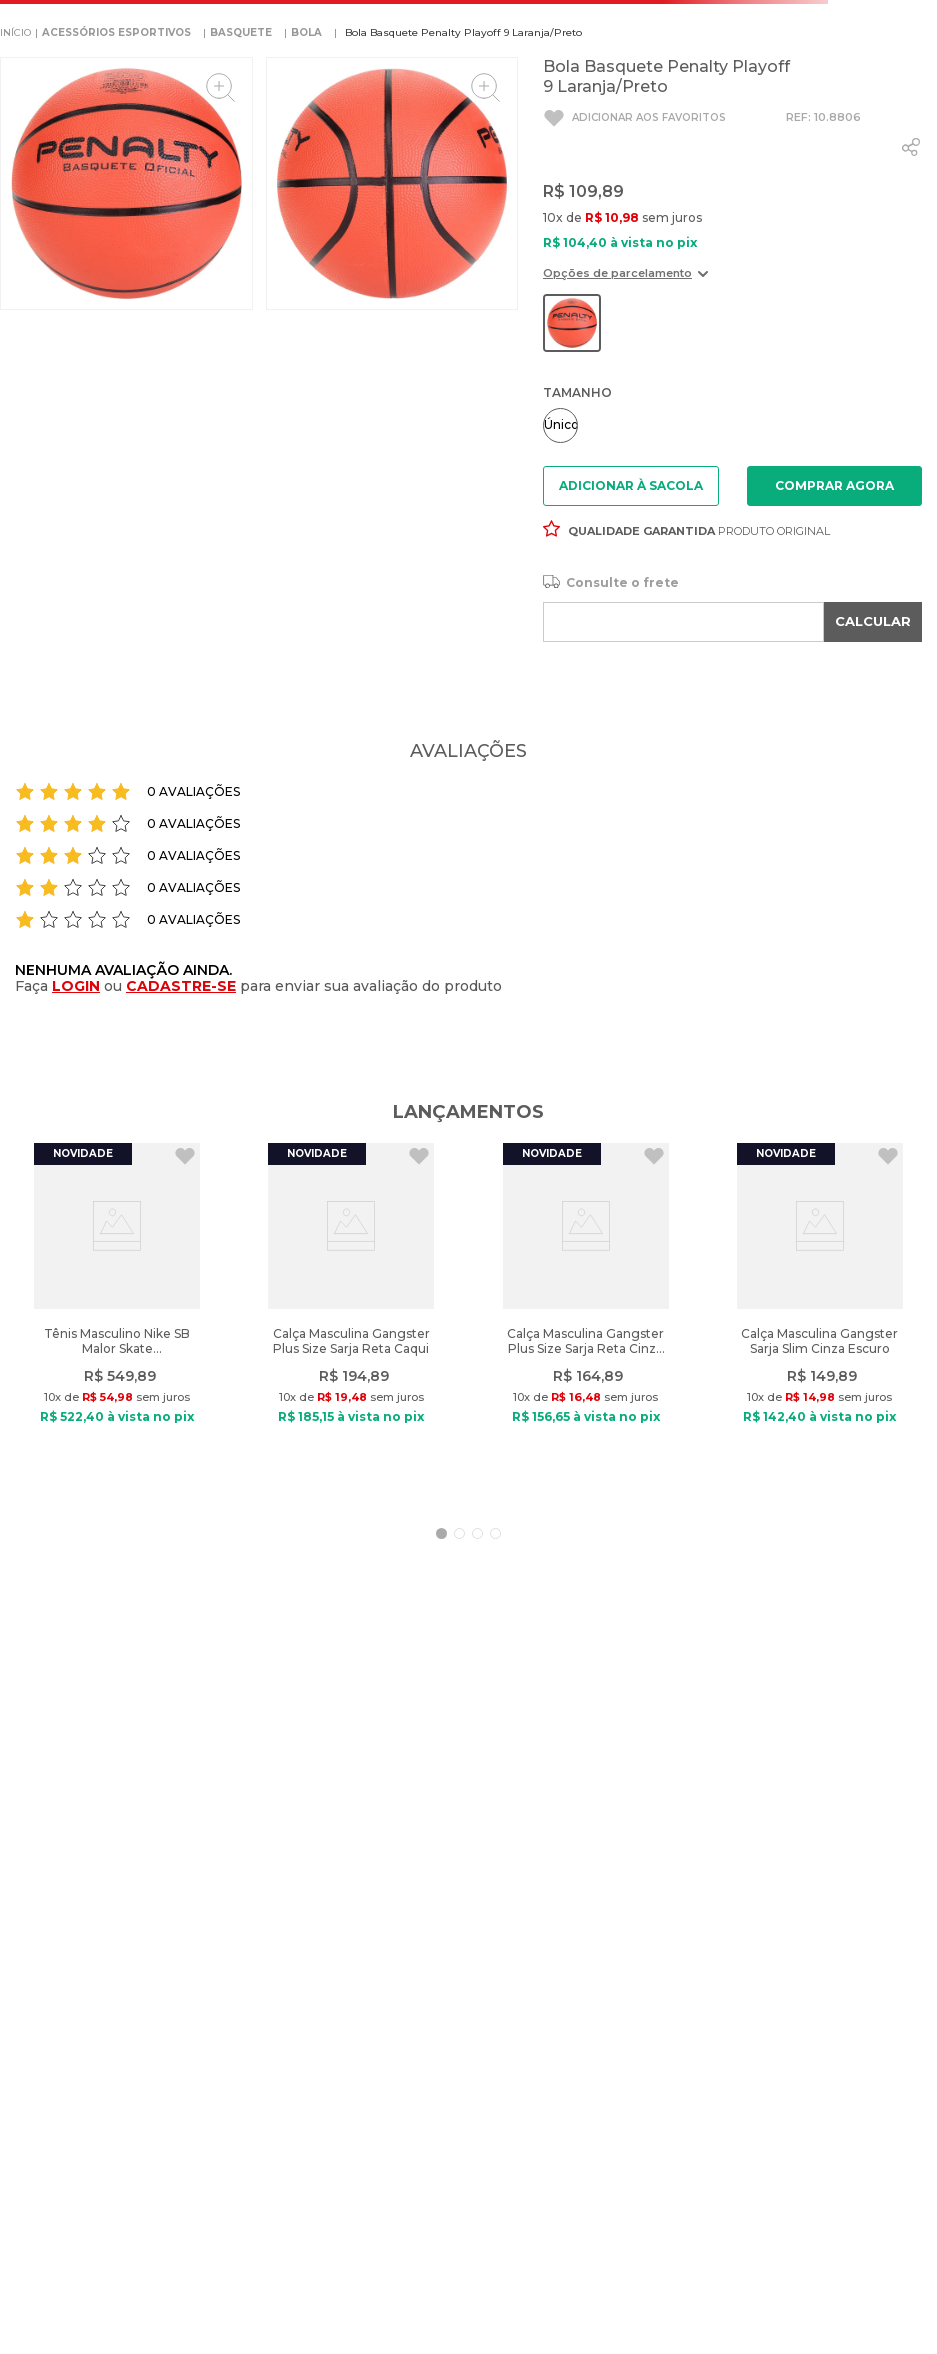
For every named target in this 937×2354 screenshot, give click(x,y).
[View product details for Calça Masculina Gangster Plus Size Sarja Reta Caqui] (351, 1320)
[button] (625, 280)
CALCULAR (873, 621)
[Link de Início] (15, 33)
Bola (306, 32)
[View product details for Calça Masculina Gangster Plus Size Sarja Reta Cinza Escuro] (586, 1320)
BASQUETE (241, 32)
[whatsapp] (911, 147)
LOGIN (76, 986)
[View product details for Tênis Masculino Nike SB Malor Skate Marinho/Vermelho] (117, 1320)
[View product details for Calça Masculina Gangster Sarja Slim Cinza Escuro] (820, 1320)
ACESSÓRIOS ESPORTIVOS (116, 32)
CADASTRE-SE (181, 986)
